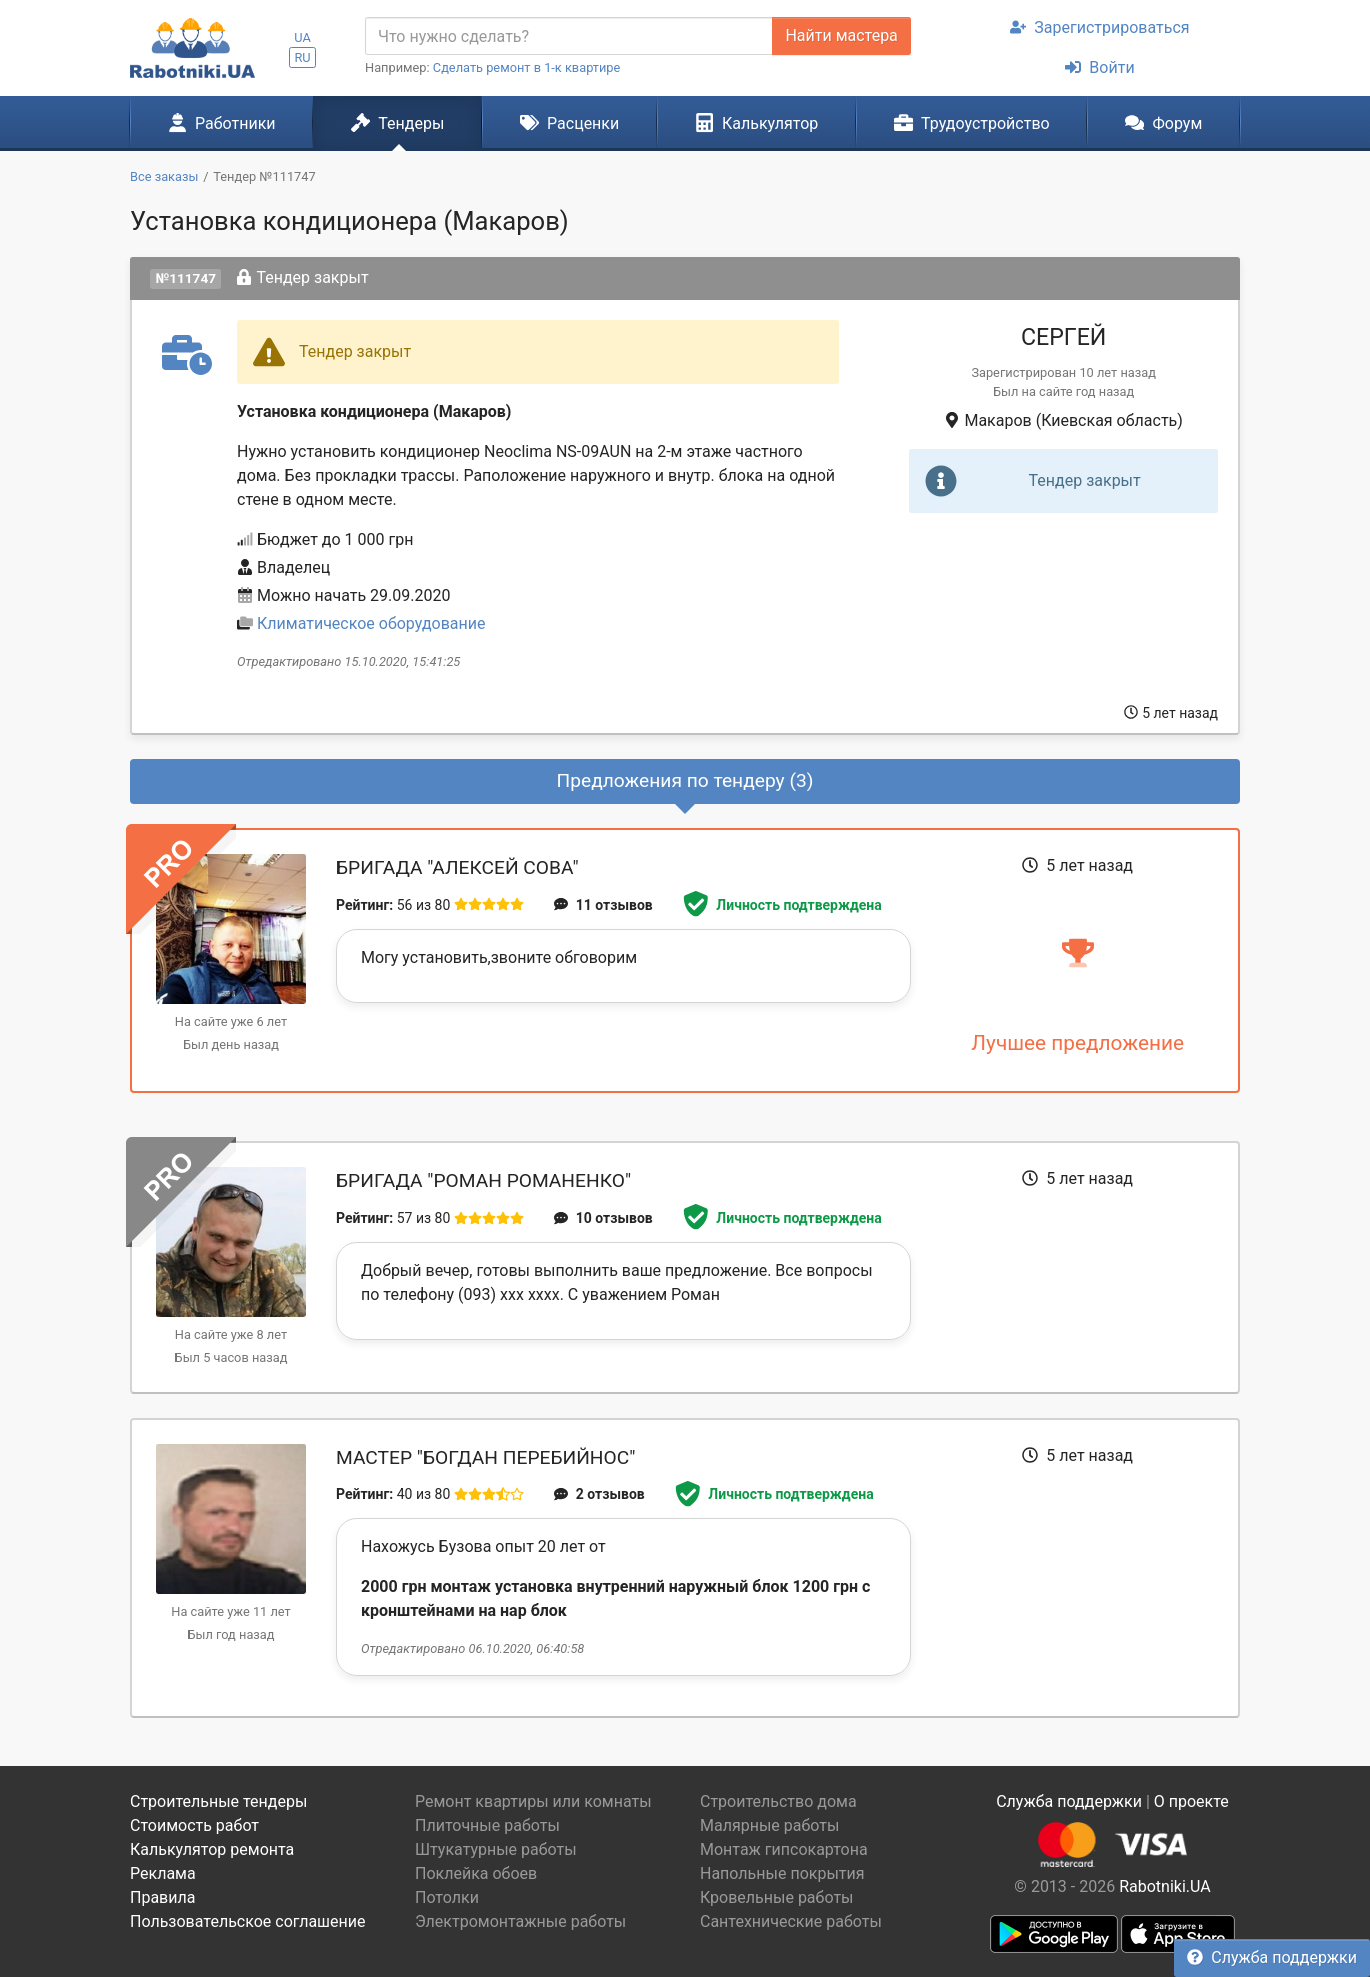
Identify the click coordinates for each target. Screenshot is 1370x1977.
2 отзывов (599, 1494)
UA (302, 37)
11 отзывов (603, 905)
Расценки (569, 123)
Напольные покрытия (782, 1873)
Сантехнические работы (791, 1921)
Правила (162, 1897)
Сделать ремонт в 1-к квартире (527, 67)
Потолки (447, 1897)
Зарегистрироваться (1099, 27)
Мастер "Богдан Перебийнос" (485, 1457)
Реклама (163, 1873)
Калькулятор (757, 123)
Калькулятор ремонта (212, 1849)
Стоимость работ (194, 1825)
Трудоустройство (972, 123)
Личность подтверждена (782, 905)
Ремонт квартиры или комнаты (533, 1801)
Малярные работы (769, 1825)
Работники (222, 123)
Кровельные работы (777, 1897)
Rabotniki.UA (1165, 1886)
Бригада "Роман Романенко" (483, 1180)
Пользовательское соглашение (248, 1921)
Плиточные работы (487, 1825)
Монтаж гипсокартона (784, 1849)
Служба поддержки (1272, 1957)
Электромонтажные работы (520, 1921)
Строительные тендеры (218, 1801)
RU (302, 57)
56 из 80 (424, 905)
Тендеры (397, 123)
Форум (1163, 123)
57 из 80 (424, 1218)
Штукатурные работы (496, 1849)
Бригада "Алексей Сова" (457, 867)
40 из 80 (424, 1494)
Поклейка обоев (476, 1873)
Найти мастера (841, 35)
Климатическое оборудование (371, 623)
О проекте (1191, 1801)
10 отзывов (603, 1218)
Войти (1099, 67)
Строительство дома (778, 1801)
